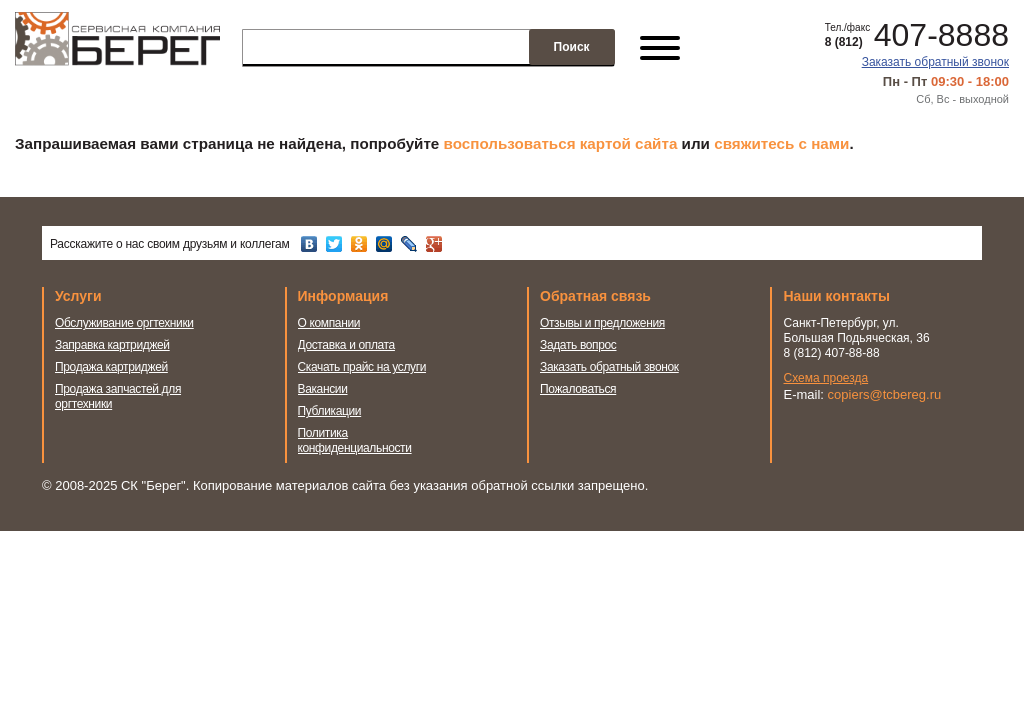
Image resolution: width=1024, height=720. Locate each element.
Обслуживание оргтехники (124, 323)
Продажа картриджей (111, 367)
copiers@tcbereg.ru (885, 394)
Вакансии (323, 389)
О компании (329, 323)
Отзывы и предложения (602, 323)
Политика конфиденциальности (355, 440)
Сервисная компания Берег (117, 48)
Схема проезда (826, 378)
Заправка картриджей (112, 345)
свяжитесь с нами (781, 143)
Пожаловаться (578, 389)
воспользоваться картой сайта (561, 143)
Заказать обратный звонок (935, 62)
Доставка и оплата (346, 345)
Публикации (330, 411)
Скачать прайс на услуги (362, 367)
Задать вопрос (578, 345)
